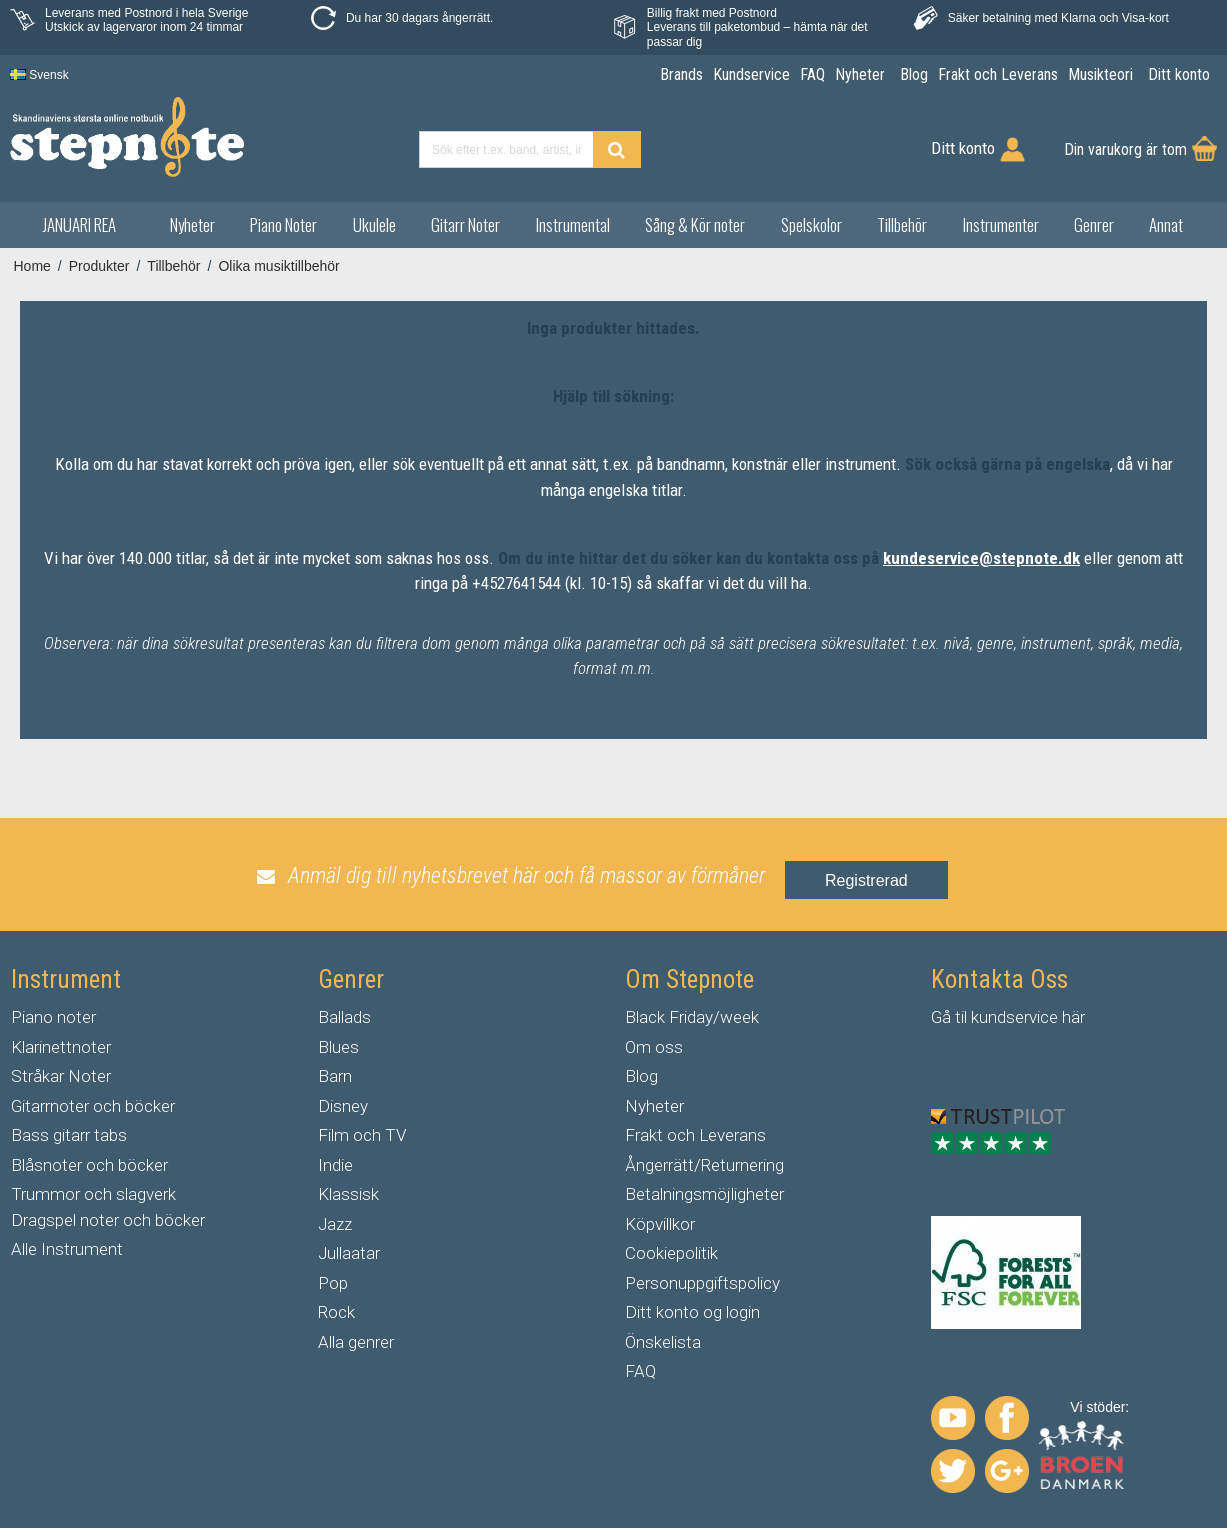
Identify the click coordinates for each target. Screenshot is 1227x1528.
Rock (336, 1312)
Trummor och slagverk (93, 1194)
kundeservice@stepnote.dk (981, 558)
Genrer (1094, 224)
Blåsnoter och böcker (89, 1165)
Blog (641, 1076)
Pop (333, 1283)
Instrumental (573, 224)
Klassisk (348, 1194)
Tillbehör (902, 224)
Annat (1166, 224)
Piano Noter (283, 224)
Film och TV (362, 1135)
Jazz (335, 1224)
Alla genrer (356, 1342)
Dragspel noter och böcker (108, 1220)
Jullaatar (349, 1253)
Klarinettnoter (61, 1047)
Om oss (654, 1047)
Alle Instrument (67, 1249)
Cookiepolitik (671, 1253)
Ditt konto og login (692, 1312)
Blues (338, 1047)
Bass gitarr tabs (69, 1135)
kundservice (1014, 1017)
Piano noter (53, 1017)
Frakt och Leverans (695, 1135)
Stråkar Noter (61, 1076)
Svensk (39, 75)
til (961, 1017)
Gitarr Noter (465, 224)
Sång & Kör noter (695, 224)
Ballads (344, 1017)
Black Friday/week (692, 1017)
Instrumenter (1001, 224)
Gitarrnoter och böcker (93, 1106)
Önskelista (663, 1342)
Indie (335, 1165)
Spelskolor (811, 224)
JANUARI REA (79, 224)
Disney (343, 1106)
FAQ (640, 1371)
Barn (335, 1076)
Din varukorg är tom (1125, 149)
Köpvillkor (660, 1224)
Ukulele (374, 224)
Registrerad (866, 880)
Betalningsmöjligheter (704, 1194)
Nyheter (192, 224)
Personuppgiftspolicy (702, 1283)
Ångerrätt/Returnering (704, 1165)
